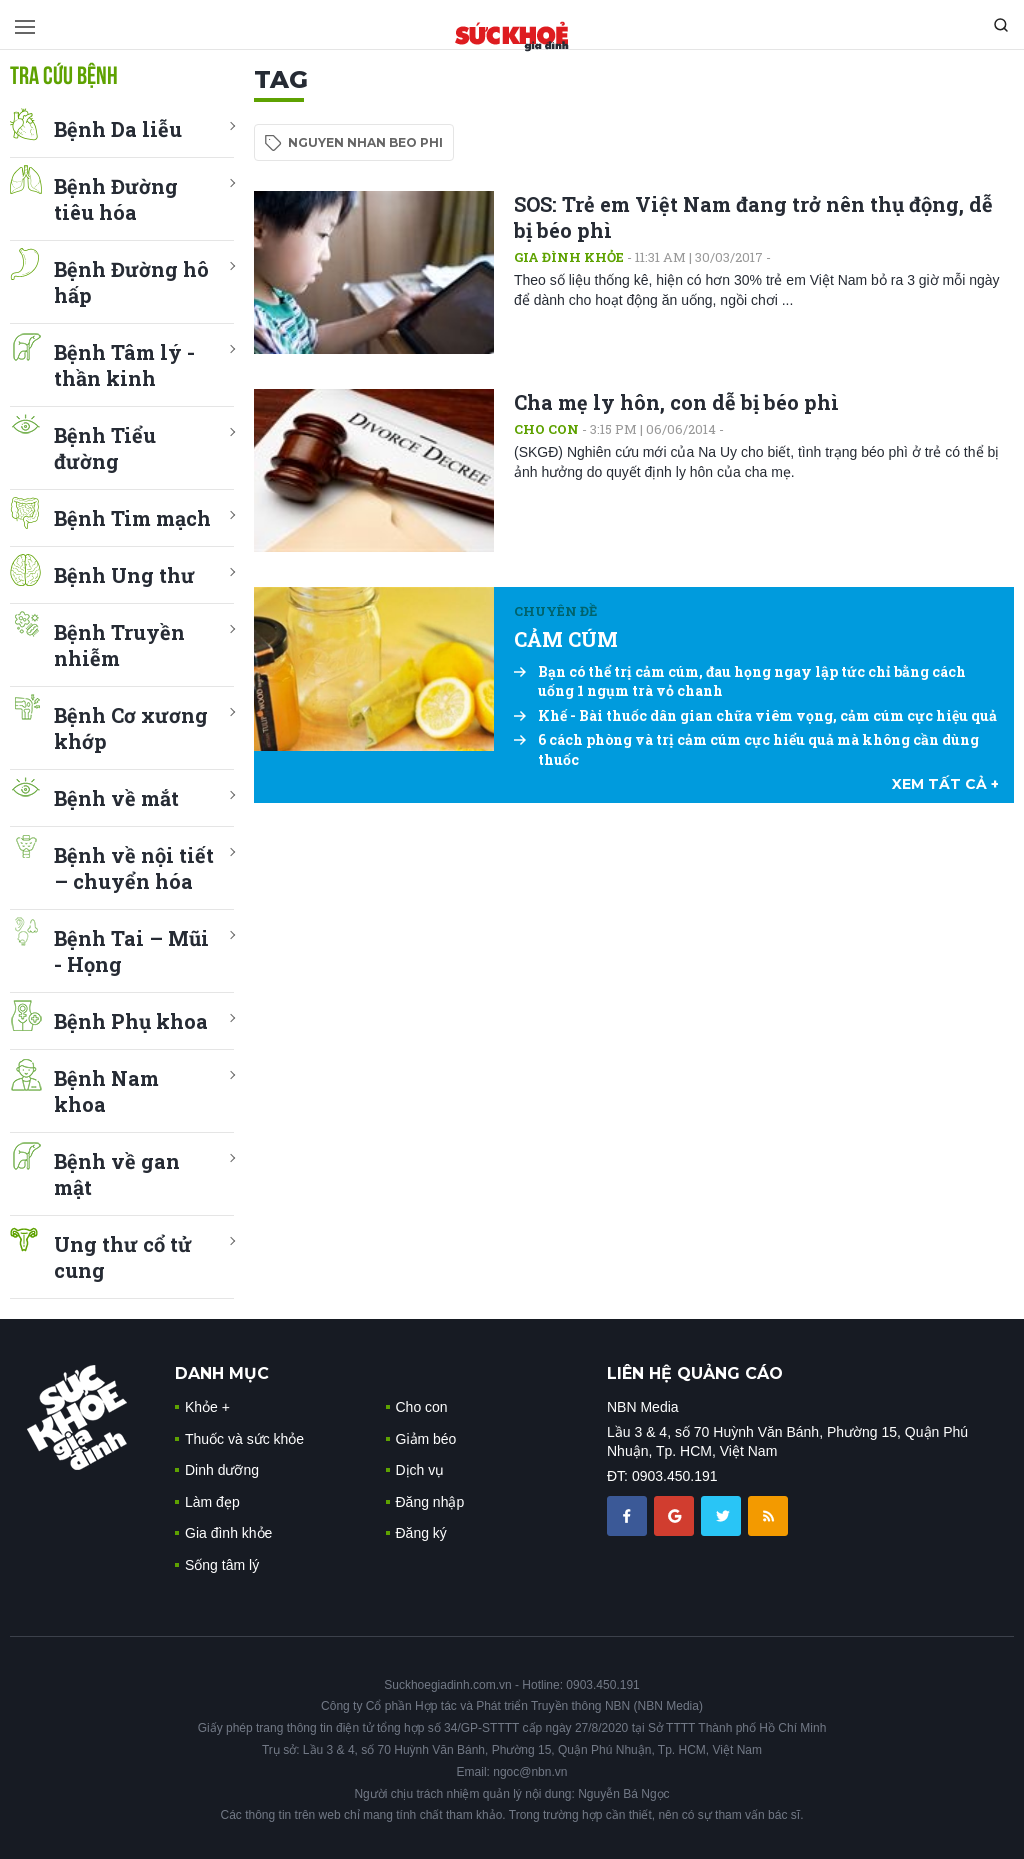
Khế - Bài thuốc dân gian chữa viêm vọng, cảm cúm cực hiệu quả (755, 715)
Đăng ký (421, 1533)
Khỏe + (207, 1407)
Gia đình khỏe (569, 257)
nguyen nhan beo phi (365, 142)
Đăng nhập (430, 1502)
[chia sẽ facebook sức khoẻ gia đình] (629, 1515)
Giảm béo (426, 1439)
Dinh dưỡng (222, 1470)
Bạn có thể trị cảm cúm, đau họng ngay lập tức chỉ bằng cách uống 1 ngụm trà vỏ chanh (740, 681)
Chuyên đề (555, 611)
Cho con (546, 429)
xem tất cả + (945, 784)
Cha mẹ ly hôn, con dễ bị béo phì (676, 402)
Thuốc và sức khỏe (244, 1439)
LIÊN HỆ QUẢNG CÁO (695, 1373)
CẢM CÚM (566, 639)
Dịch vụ (420, 1470)
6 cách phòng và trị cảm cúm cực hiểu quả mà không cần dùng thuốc (746, 749)
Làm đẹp (212, 1502)
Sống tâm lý (222, 1565)
